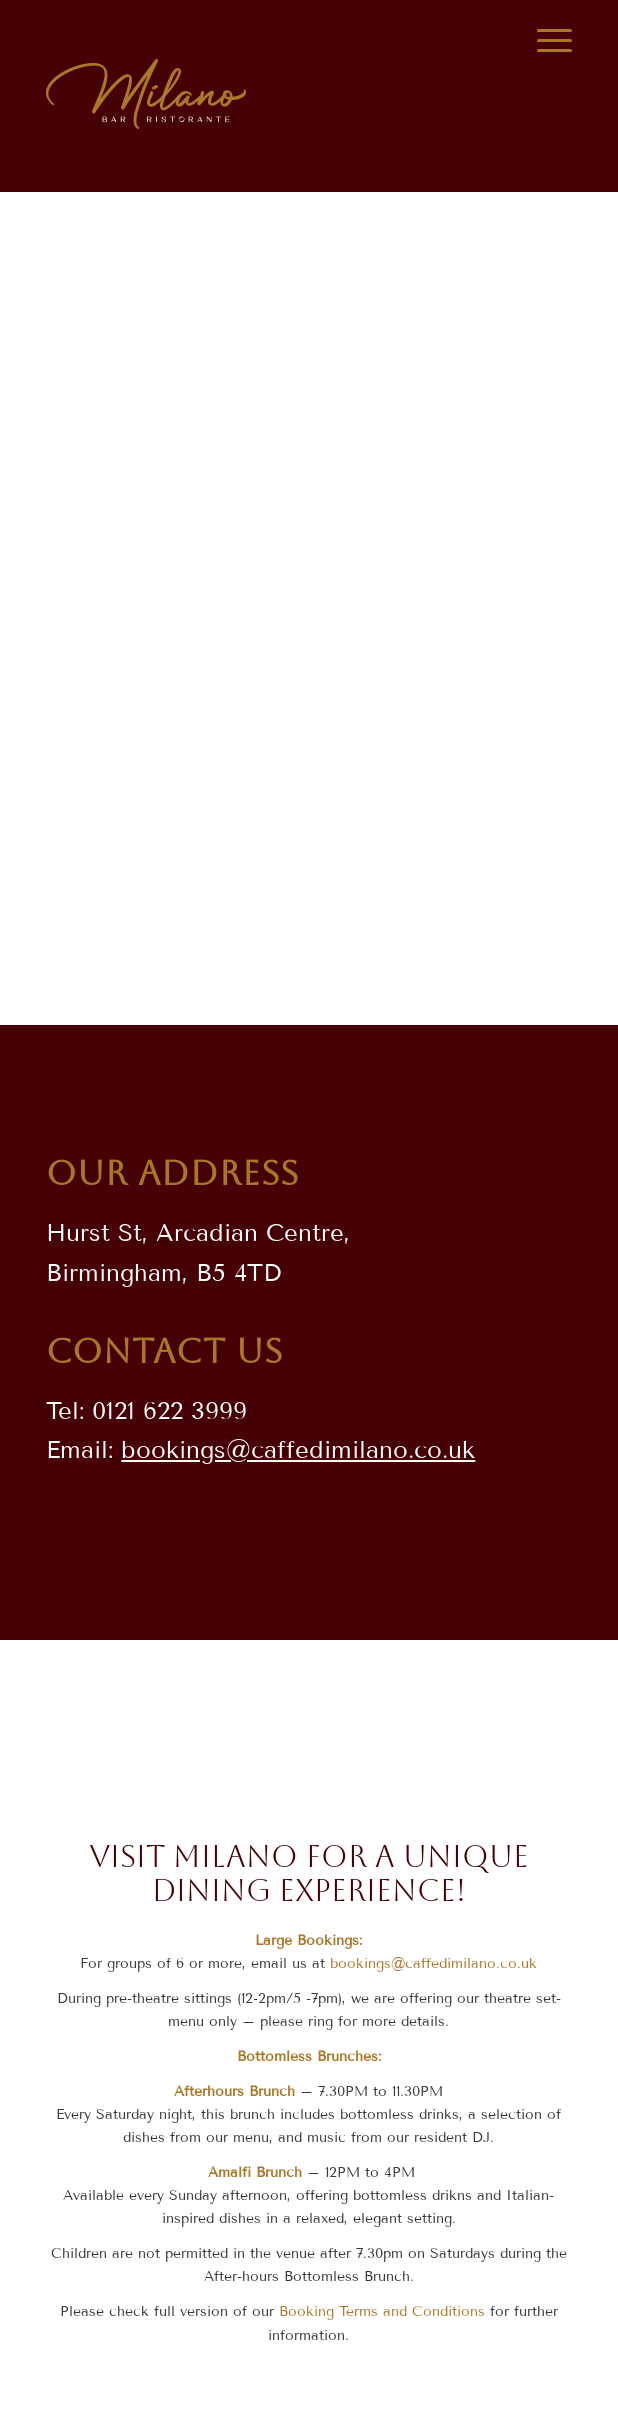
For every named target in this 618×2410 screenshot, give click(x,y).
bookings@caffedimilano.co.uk (298, 1449)
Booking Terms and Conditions (382, 2311)
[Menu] (544, 41)
